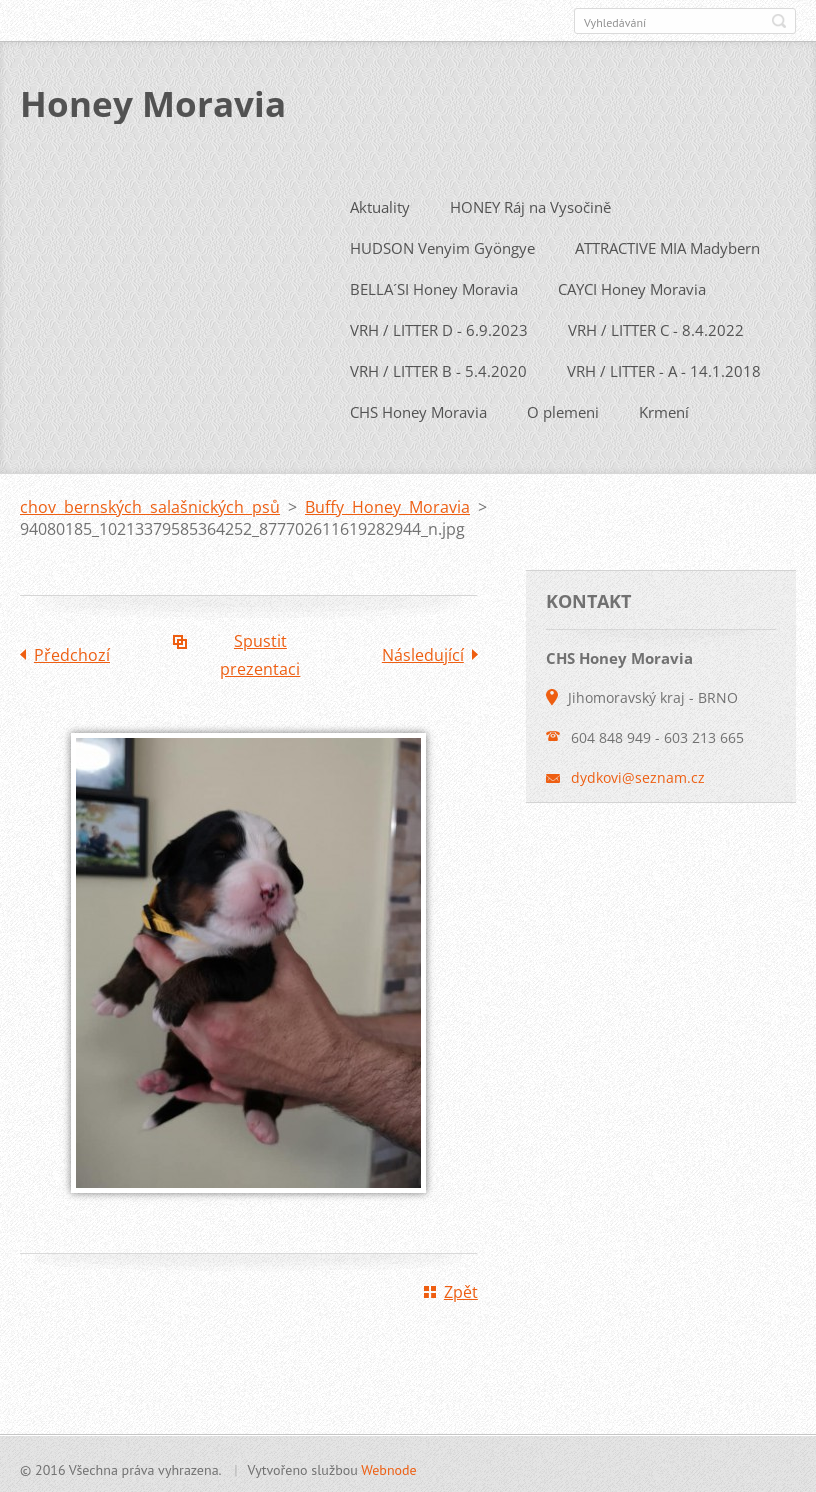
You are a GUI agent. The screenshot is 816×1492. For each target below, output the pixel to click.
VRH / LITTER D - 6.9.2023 (439, 326)
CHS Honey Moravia (418, 408)
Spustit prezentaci (260, 651)
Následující (423, 651)
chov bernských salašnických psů (150, 503)
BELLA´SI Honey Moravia (434, 285)
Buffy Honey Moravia (387, 503)
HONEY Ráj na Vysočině (530, 203)
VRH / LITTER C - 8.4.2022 (656, 326)
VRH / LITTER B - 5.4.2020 (438, 367)
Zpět (461, 1288)
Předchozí (72, 651)
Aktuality (380, 203)
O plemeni (563, 408)
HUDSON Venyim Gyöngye (442, 244)
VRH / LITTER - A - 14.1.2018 (664, 367)
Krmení (664, 408)
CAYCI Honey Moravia (632, 285)
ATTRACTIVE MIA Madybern (667, 244)
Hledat (779, 21)
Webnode (388, 1466)
